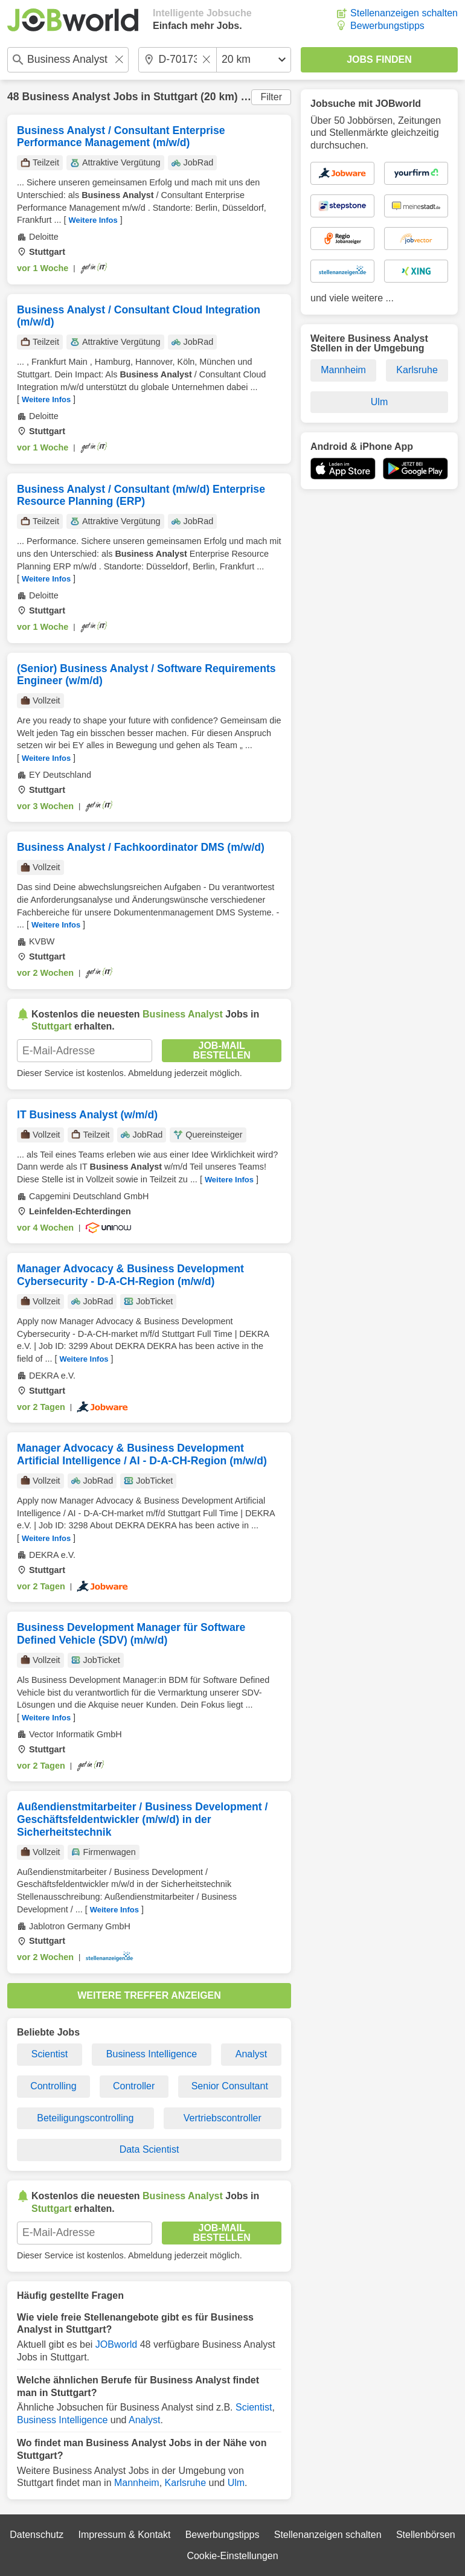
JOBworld (116, 2344)
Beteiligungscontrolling (85, 2118)
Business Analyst (66, 97)
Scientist (49, 2054)
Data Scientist (149, 2149)
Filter (271, 97)
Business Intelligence (151, 2054)
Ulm (236, 2483)
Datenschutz (36, 2535)
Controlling (53, 2086)
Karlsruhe (185, 2483)
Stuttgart (175, 97)
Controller (134, 2086)
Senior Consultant (229, 2086)
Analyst (251, 2054)
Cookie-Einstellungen (232, 2556)
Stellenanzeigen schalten (404, 13)
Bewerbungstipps (387, 26)
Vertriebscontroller (222, 2118)
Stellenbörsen (425, 2535)
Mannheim (136, 2483)
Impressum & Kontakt (124, 2535)
